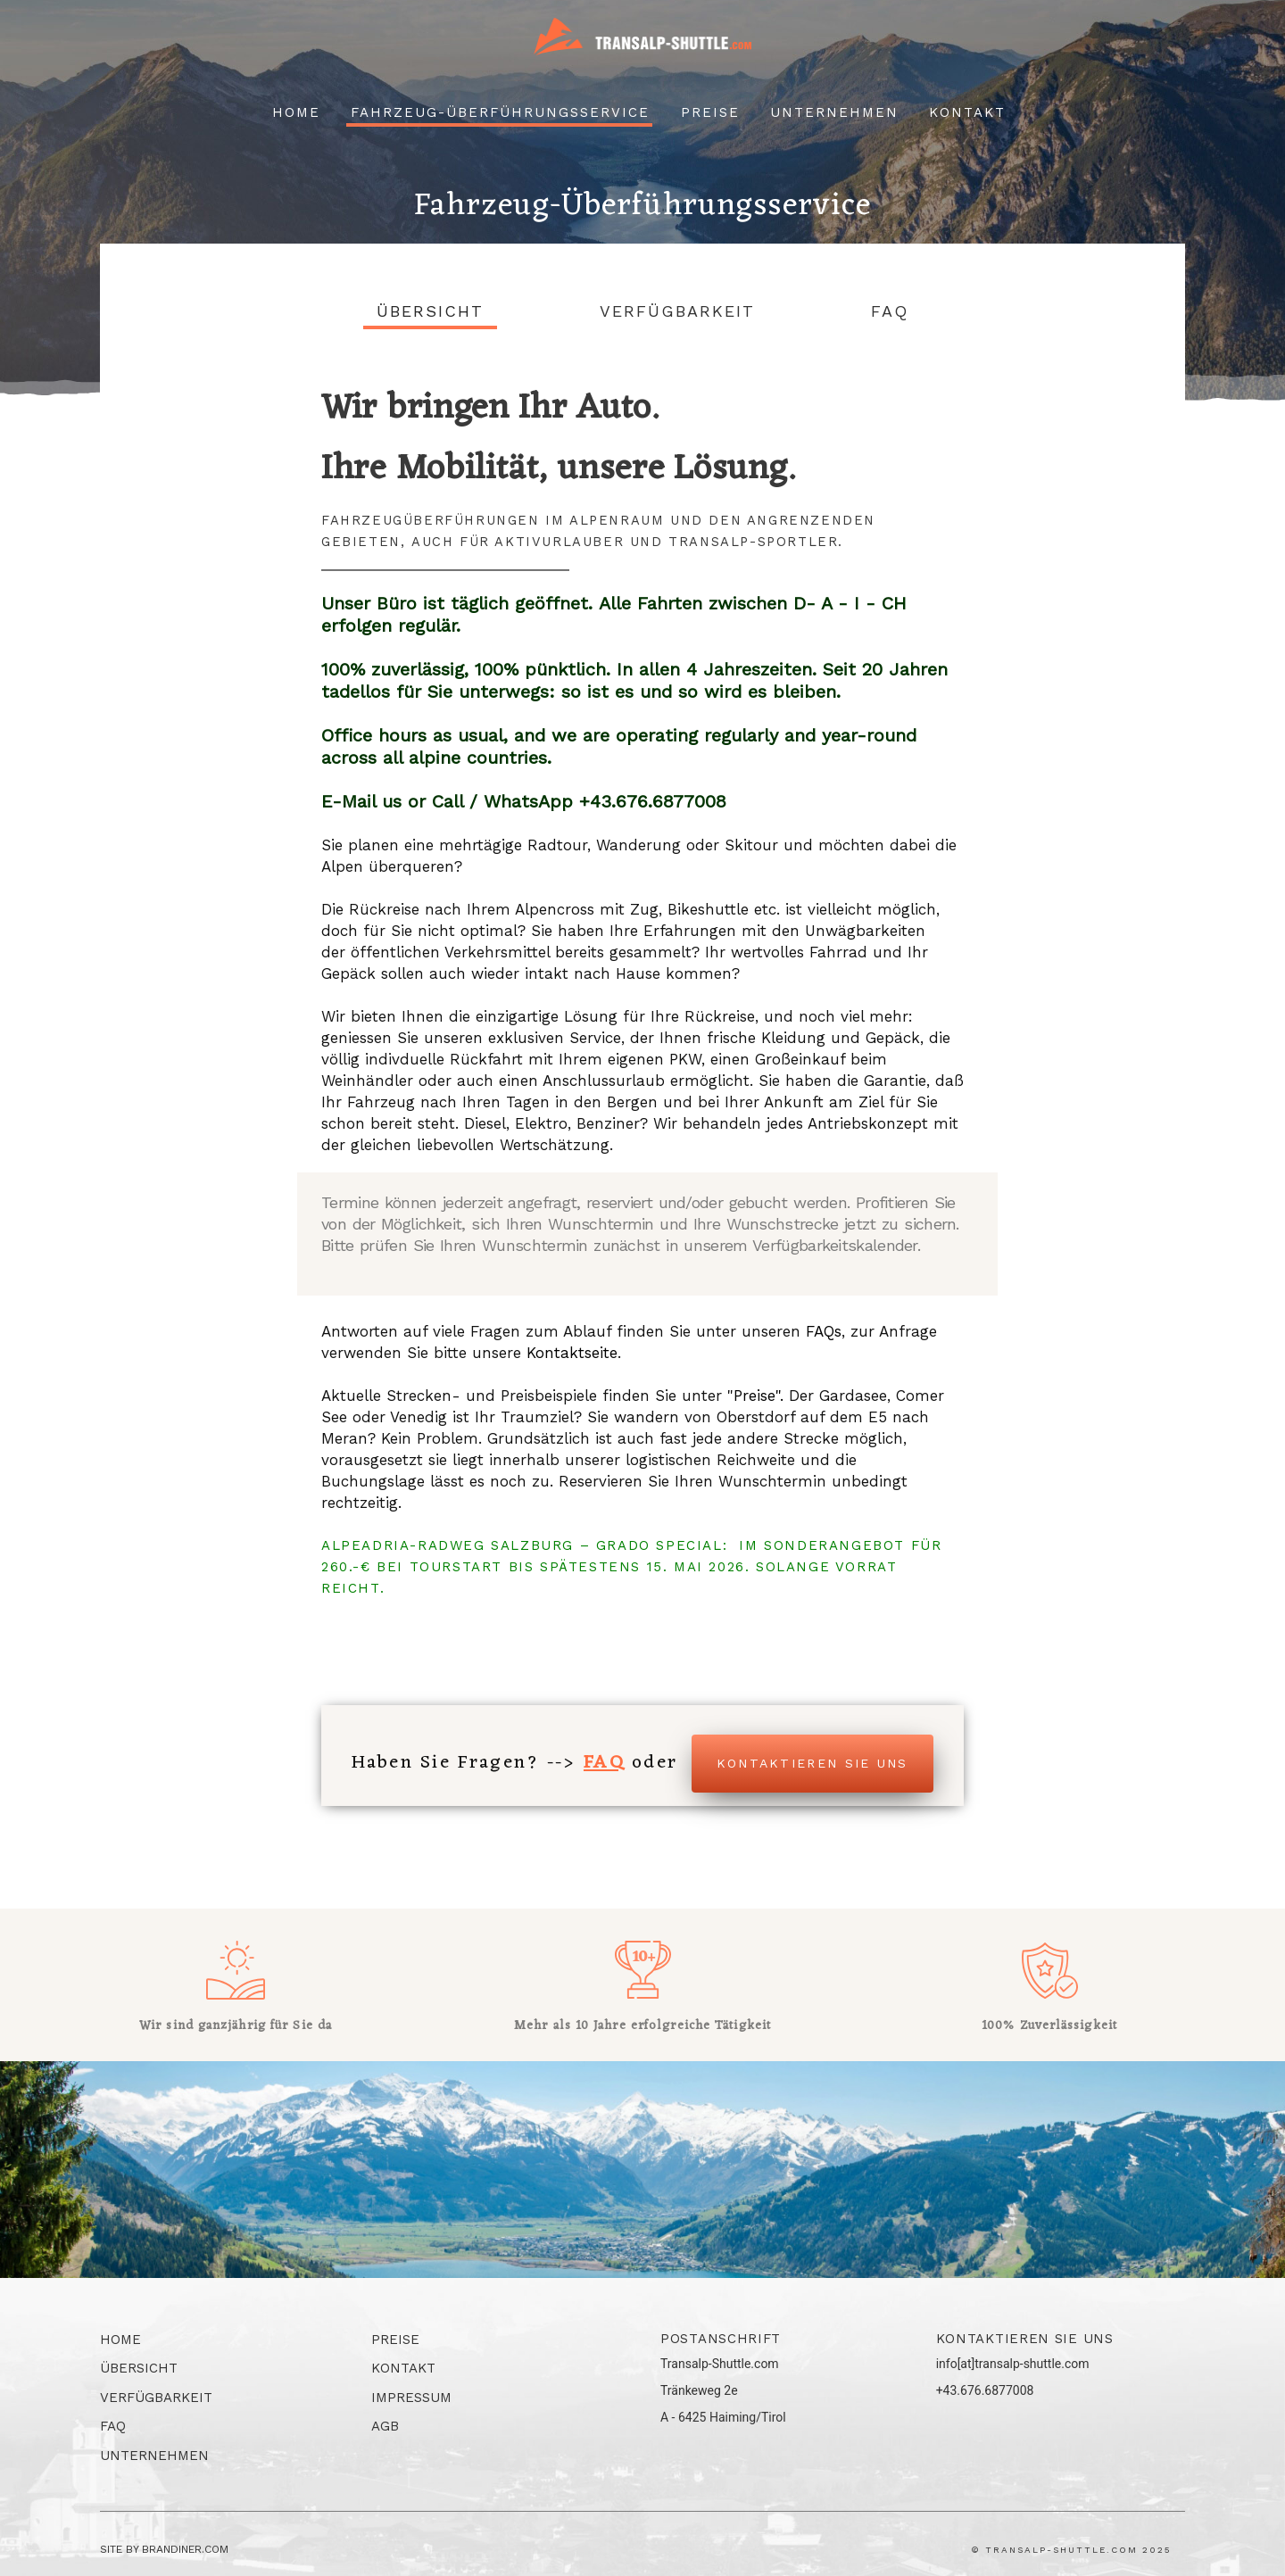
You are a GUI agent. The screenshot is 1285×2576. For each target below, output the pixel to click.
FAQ (889, 311)
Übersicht (430, 311)
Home (296, 112)
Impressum (411, 2398)
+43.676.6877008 (985, 2390)
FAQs (823, 1331)
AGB (385, 2426)
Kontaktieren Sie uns (812, 1763)
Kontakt (967, 112)
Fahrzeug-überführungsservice (500, 112)
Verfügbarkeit (677, 311)
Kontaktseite (572, 1353)
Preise (710, 112)
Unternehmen (834, 112)
